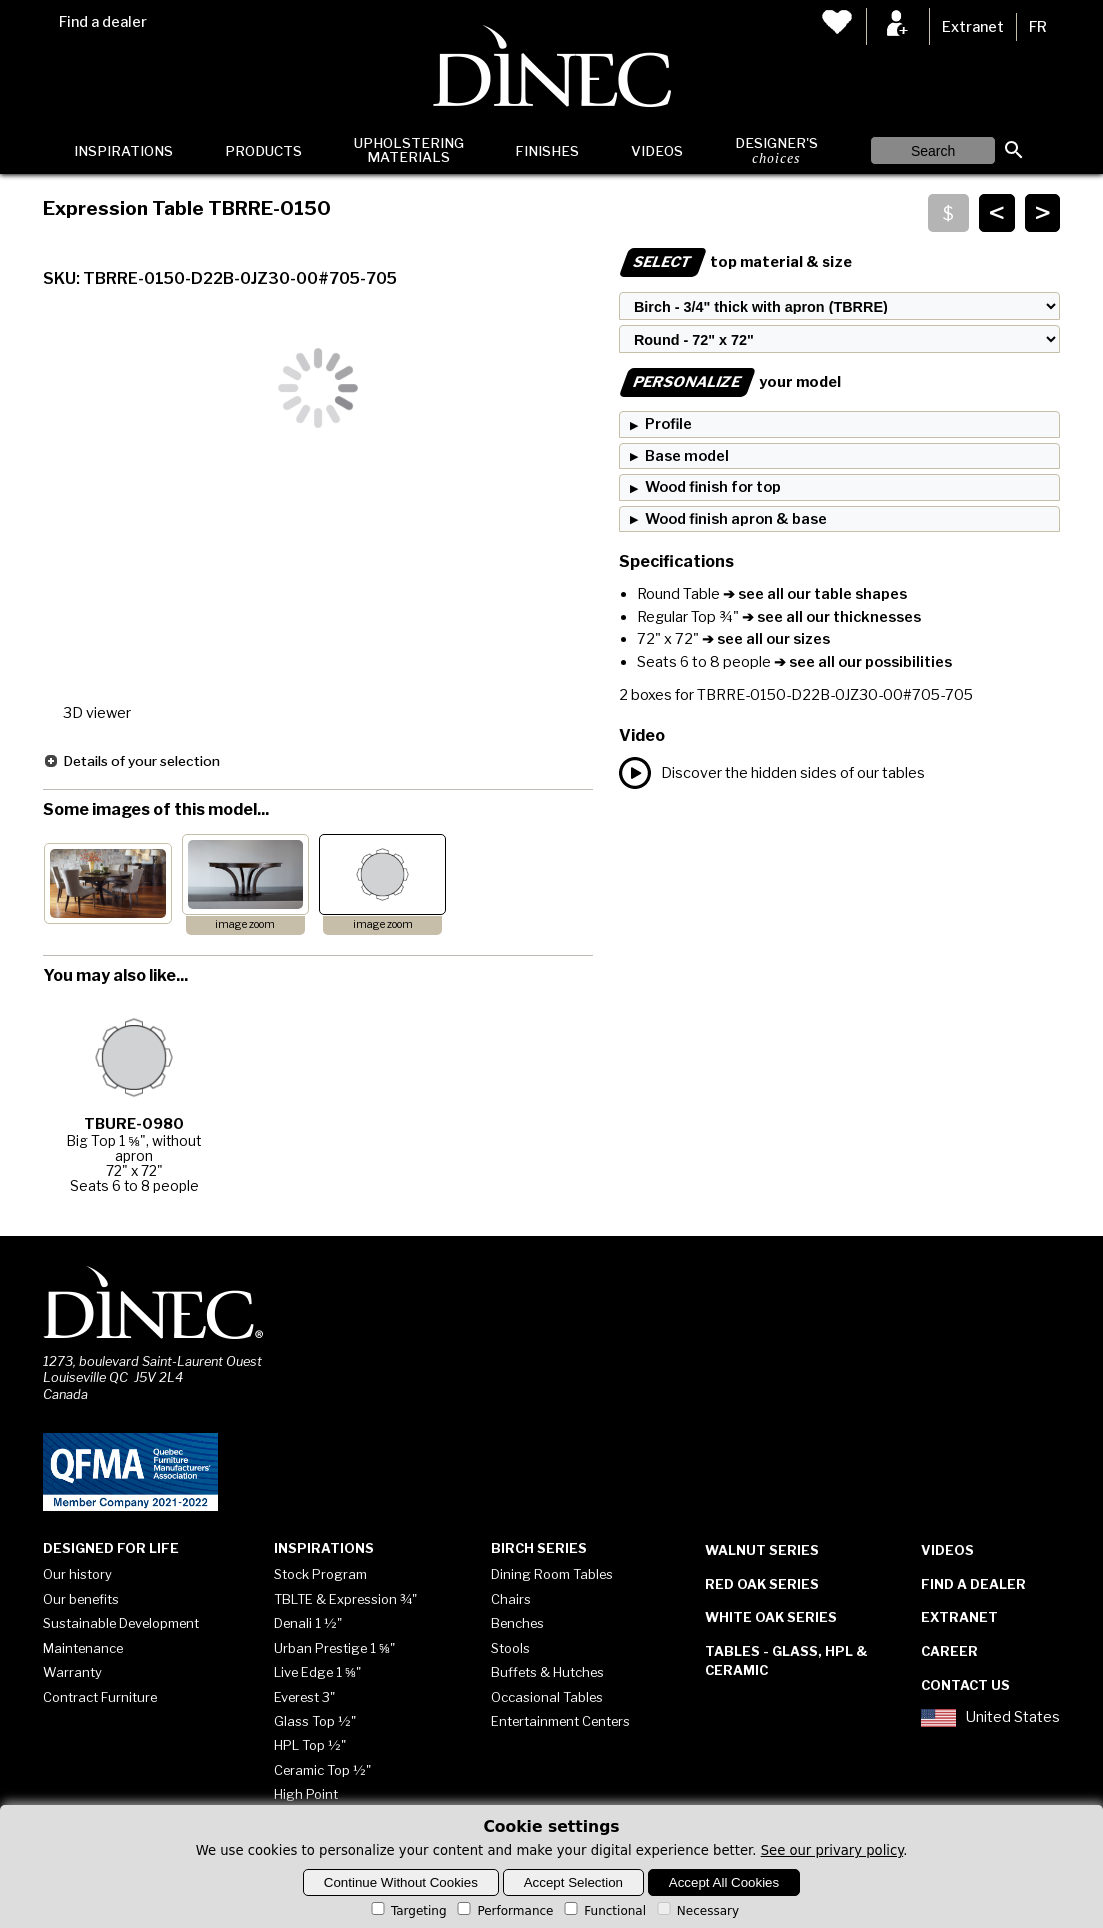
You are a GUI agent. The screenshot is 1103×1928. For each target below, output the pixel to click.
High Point (306, 1794)
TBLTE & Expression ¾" (345, 1599)
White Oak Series (771, 1617)
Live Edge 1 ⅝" (317, 1672)
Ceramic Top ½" (322, 1770)
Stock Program (320, 1574)
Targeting (407, 1911)
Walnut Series (762, 1550)
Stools (510, 1648)
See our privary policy (832, 1850)
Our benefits (81, 1599)
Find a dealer (103, 22)
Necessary (696, 1911)
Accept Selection (573, 1882)
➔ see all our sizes (764, 639)
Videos (657, 151)
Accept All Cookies (724, 1882)
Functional (603, 1911)
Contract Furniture (100, 1697)
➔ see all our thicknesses (830, 617)
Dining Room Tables (552, 1574)
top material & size (735, 262)
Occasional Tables (547, 1697)
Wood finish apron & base (736, 519)
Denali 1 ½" (308, 1623)
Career (949, 1651)
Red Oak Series (762, 1584)
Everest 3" (304, 1697)
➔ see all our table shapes (813, 594)
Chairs (511, 1599)
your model (730, 382)
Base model (687, 456)
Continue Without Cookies (401, 1882)
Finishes (547, 151)
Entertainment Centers (560, 1721)
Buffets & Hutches (547, 1672)
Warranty (72, 1672)
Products (263, 151)
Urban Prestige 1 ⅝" (334, 1648)
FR (1038, 27)
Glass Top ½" (315, 1721)
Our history (77, 1574)
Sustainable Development (121, 1623)
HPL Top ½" (310, 1745)
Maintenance (83, 1648)
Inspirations (123, 151)
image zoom (245, 924)
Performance (503, 1911)
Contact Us (965, 1685)
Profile (668, 424)
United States (990, 1718)
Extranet (973, 27)
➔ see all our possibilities (861, 662)
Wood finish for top (713, 487)
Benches (517, 1623)
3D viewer (97, 713)
